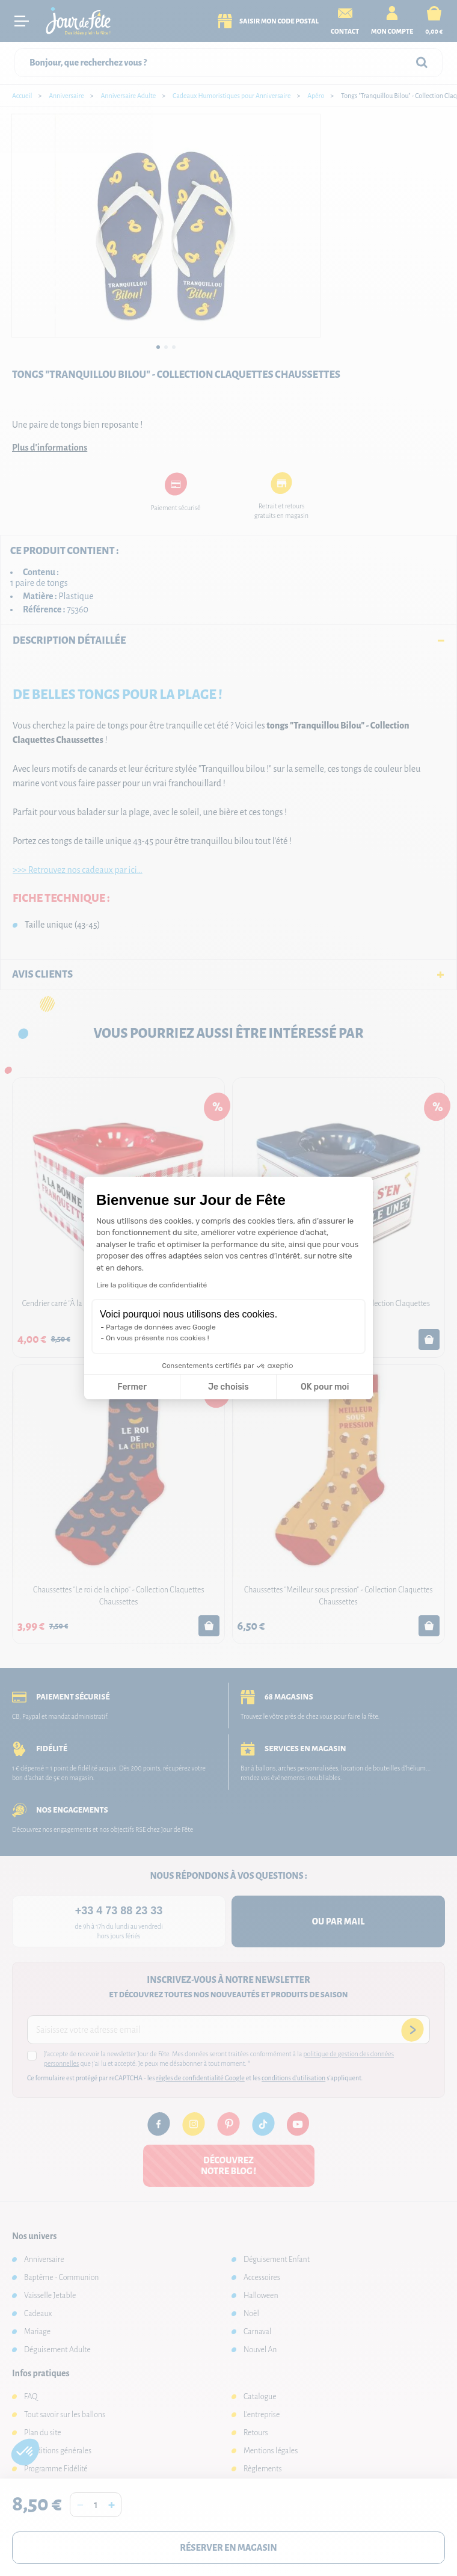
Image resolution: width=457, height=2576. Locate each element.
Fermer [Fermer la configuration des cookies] (132, 1387)
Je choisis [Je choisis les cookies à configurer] (228, 1387)
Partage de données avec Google (161, 1327)
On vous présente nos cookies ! (157, 1338)
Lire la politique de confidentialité (151, 1285)
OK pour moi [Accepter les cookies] (325, 1387)
